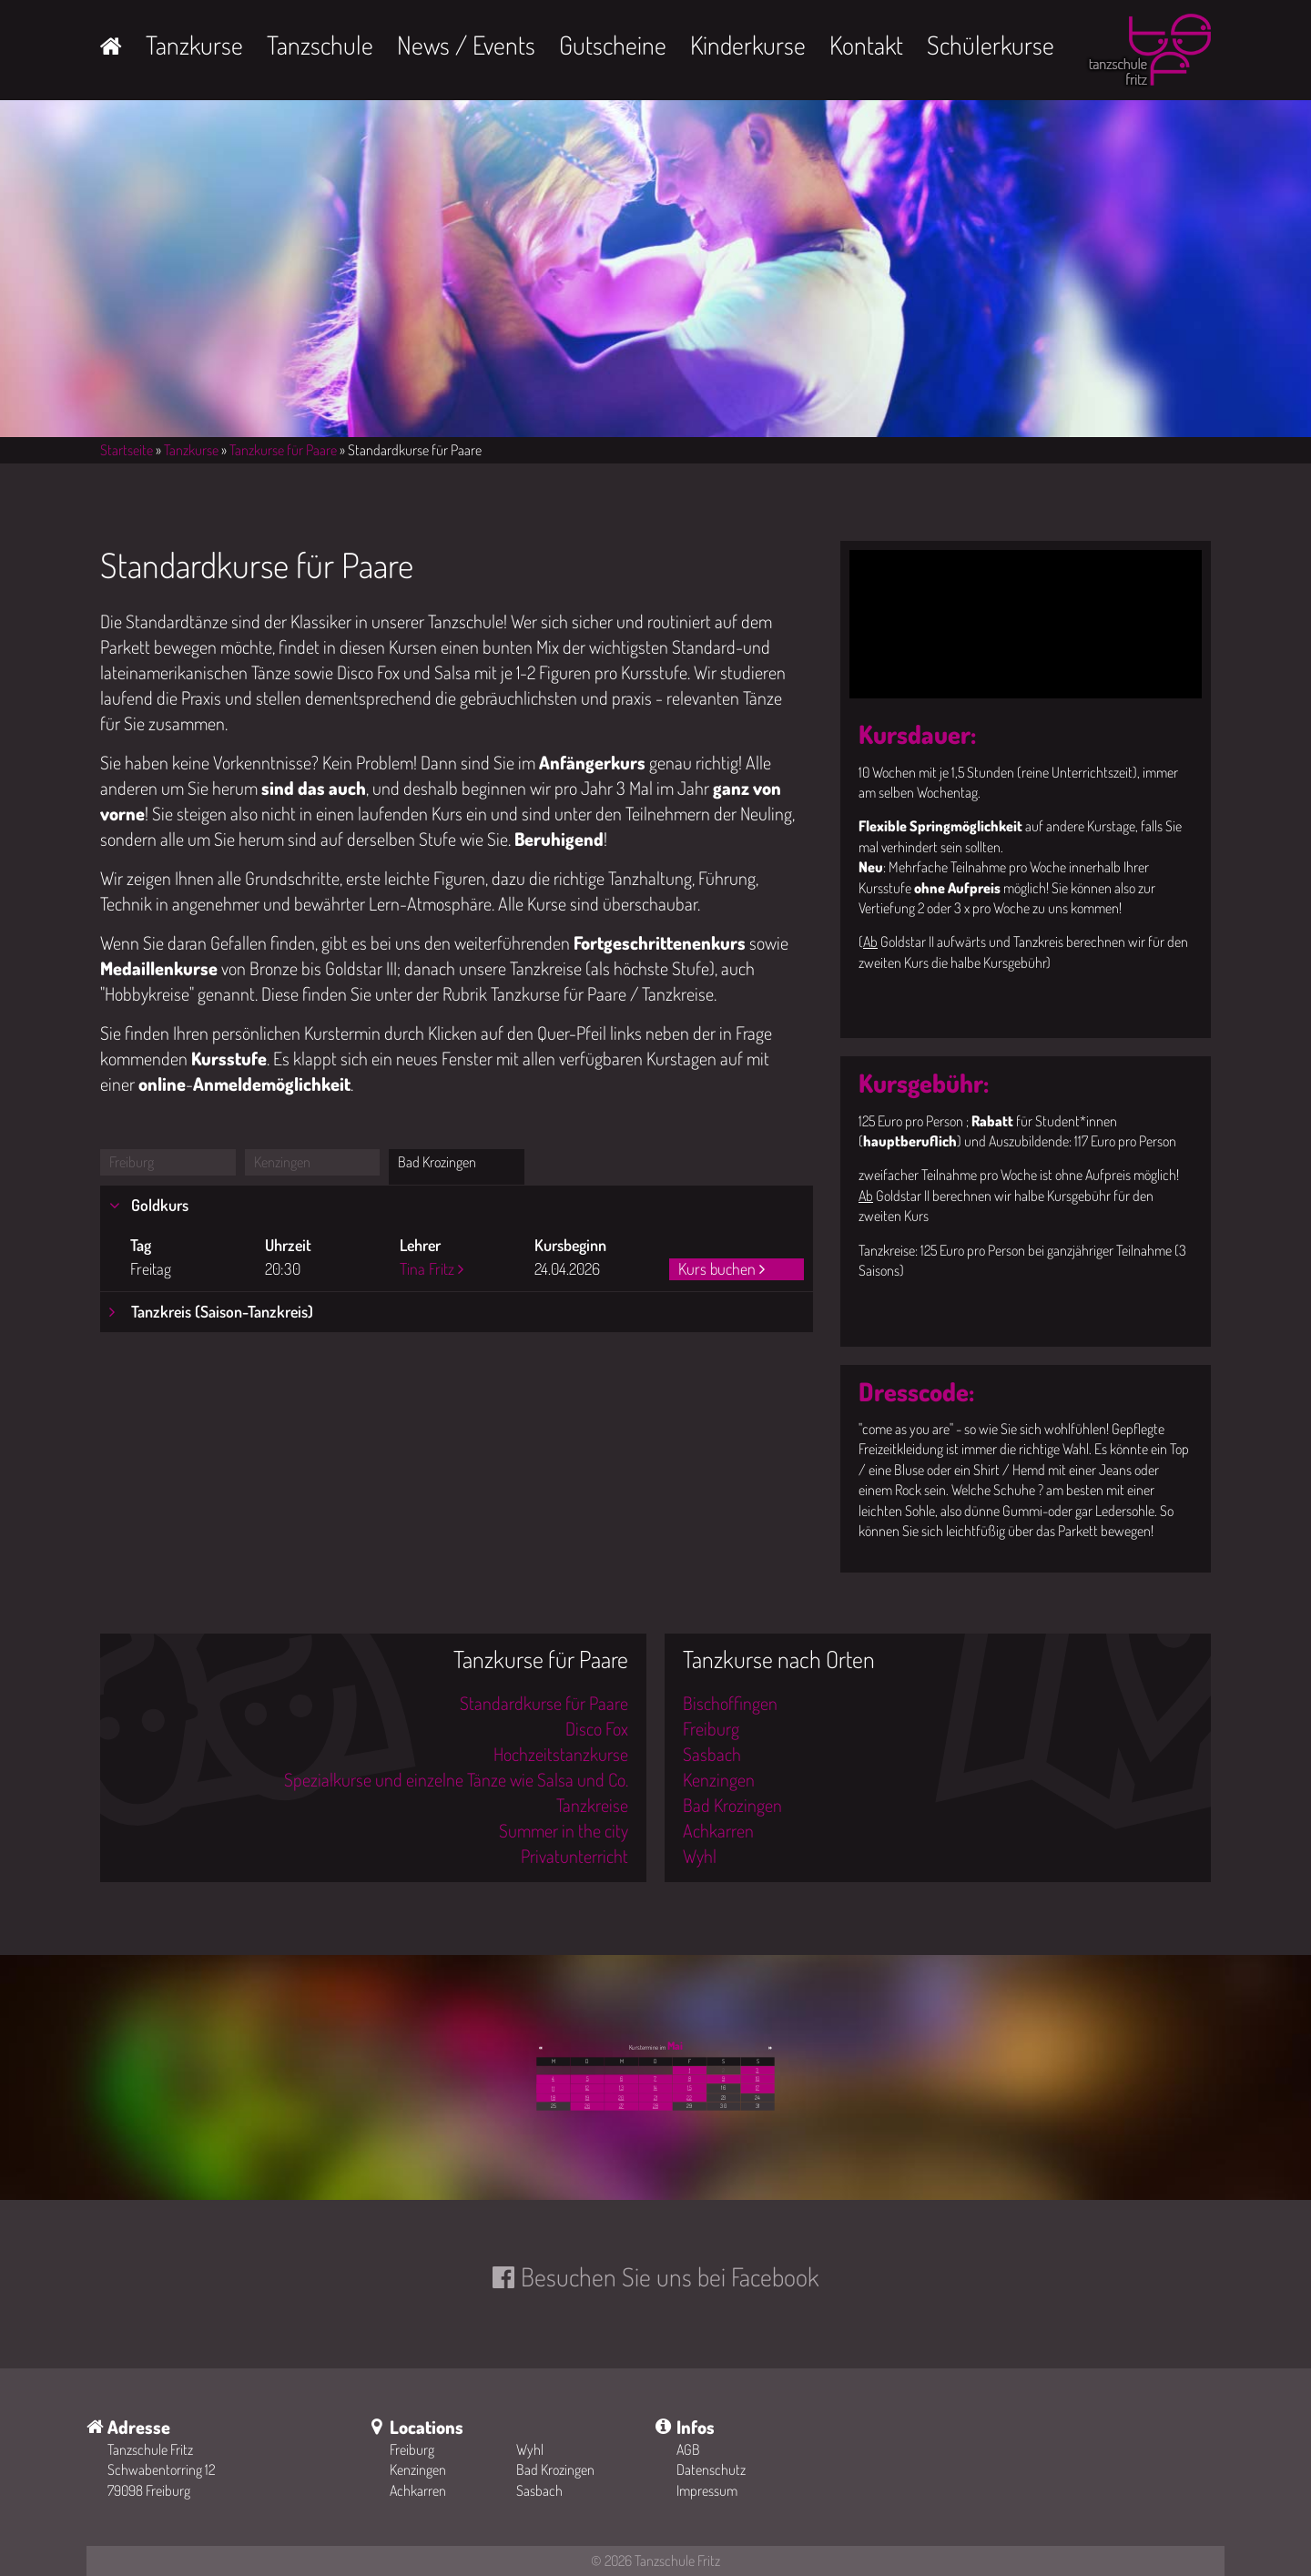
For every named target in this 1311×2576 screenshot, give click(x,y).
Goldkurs (157, 1205)
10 (758, 2078)
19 (587, 2097)
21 (655, 2097)
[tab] (456, 1206)
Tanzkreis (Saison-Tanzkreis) (220, 1311)
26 (587, 2106)
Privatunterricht (574, 1856)
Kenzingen (282, 1161)
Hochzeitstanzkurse (560, 1754)
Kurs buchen (717, 1268)
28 (655, 2106)
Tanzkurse (194, 44)
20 (621, 2097)
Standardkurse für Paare (544, 1703)
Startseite (126, 450)
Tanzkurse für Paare (283, 450)
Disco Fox (596, 1728)
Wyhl (699, 1856)
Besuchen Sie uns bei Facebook (669, 2276)
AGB (688, 2449)
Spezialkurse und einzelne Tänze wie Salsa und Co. (456, 1779)
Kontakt (866, 44)
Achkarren (718, 1830)
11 (553, 2088)
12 (587, 2087)
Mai (675, 2045)
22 (689, 2097)
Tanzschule (320, 44)
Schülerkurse (990, 44)
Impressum (706, 2490)
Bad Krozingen (437, 1161)
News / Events (466, 44)
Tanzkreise (592, 1805)
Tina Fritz (427, 1268)
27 (622, 2106)
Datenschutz (711, 2469)
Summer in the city (563, 1830)
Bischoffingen (730, 1703)
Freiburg (131, 1161)
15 (689, 2087)
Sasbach (712, 1754)
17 (757, 2087)
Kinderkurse (748, 44)
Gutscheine (612, 44)
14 (655, 2087)
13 (621, 2087)
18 (553, 2097)
